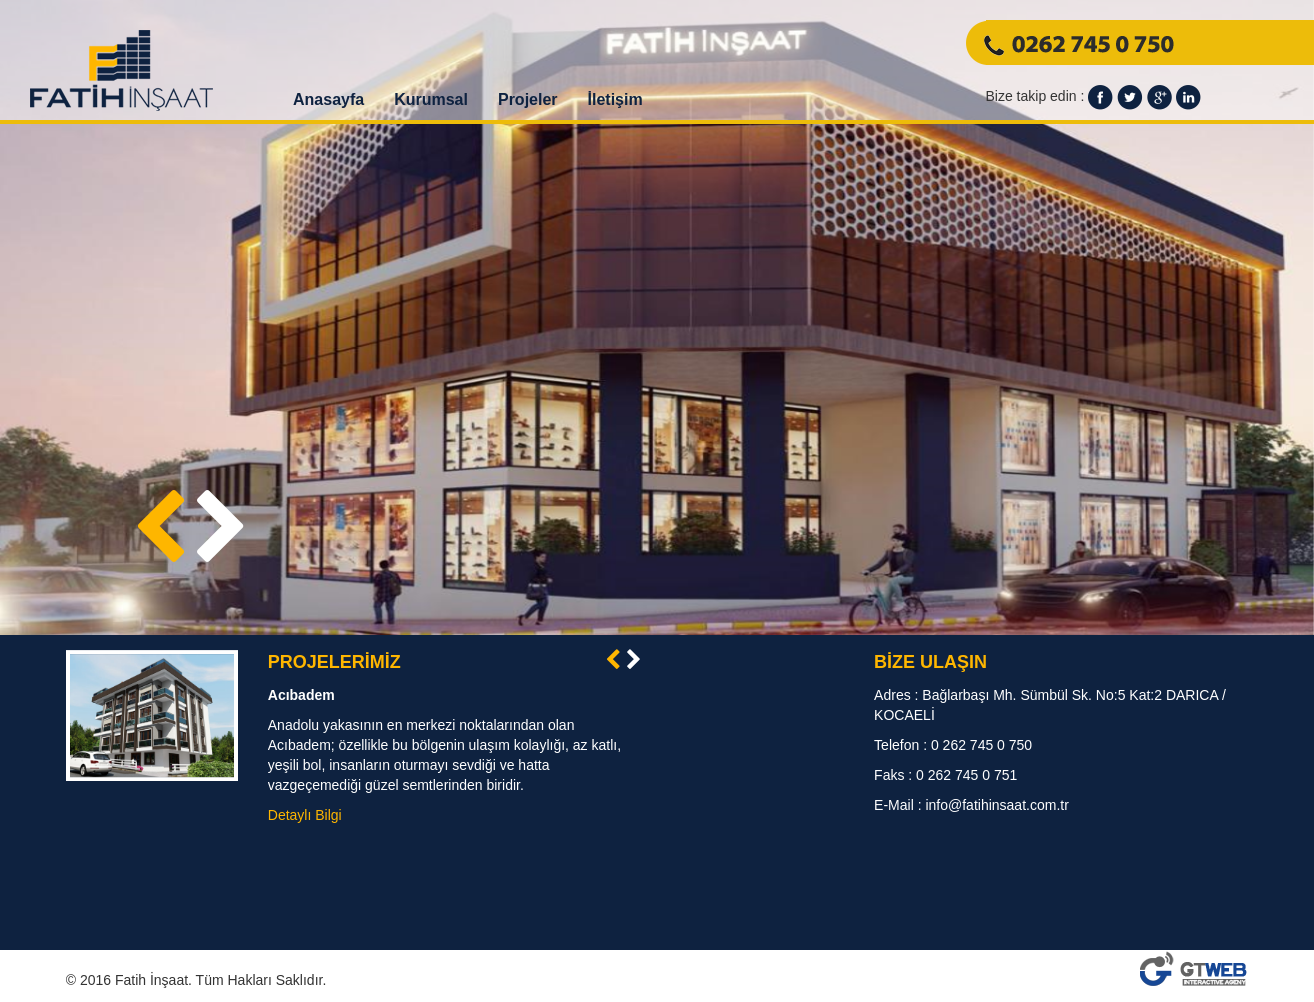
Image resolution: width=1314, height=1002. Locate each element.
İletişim (615, 99)
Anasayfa (328, 99)
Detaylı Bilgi (305, 815)
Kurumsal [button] (431, 99)
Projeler (528, 99)
